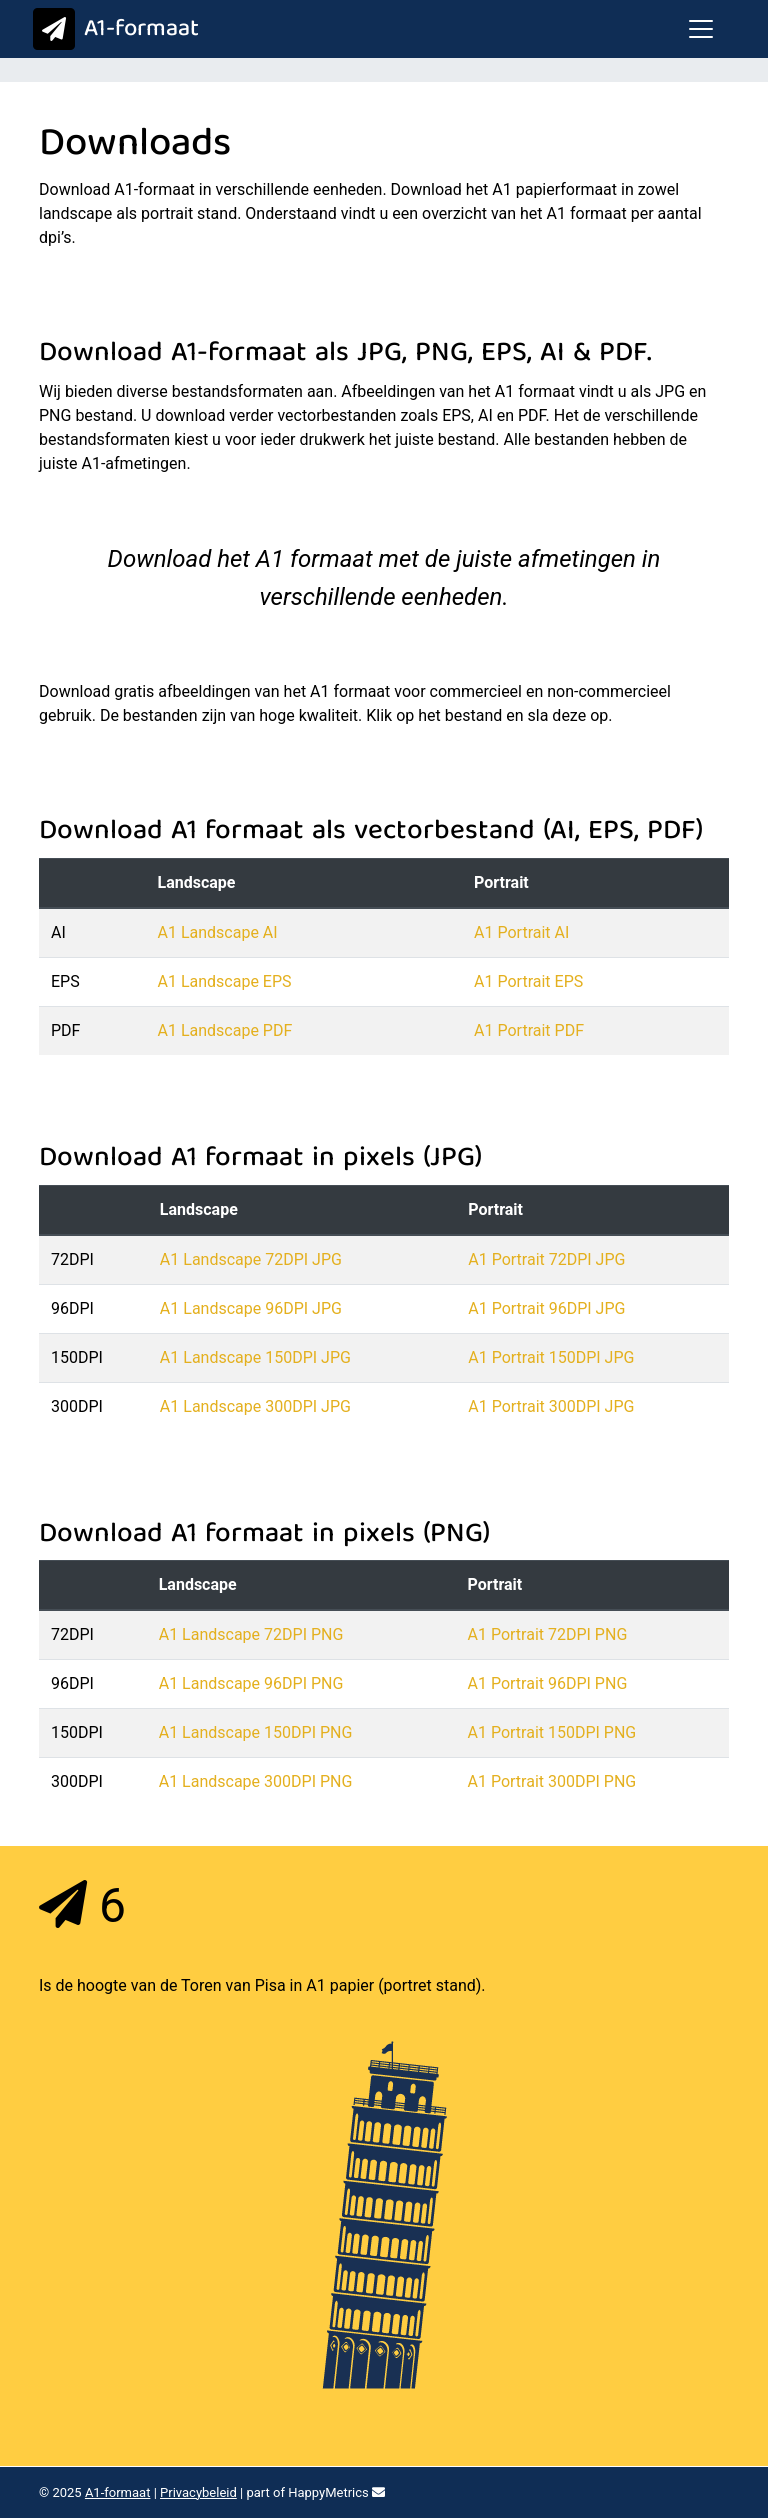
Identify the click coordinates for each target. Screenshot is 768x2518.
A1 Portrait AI (521, 932)
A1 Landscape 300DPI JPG (255, 1406)
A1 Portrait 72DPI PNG (548, 1634)
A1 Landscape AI (218, 932)
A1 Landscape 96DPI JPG (251, 1308)
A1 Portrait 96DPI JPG (546, 1308)
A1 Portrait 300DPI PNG (552, 1781)
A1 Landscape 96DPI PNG (251, 1683)
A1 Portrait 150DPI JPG (551, 1357)
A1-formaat (111, 30)
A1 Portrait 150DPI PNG (552, 1732)
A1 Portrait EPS (528, 981)
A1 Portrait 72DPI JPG (546, 1259)
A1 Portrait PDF (529, 1030)
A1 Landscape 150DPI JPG (255, 1357)
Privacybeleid (198, 2492)
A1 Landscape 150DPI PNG (256, 1732)
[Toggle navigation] (701, 29)
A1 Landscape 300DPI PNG (256, 1781)
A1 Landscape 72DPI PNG (251, 1634)
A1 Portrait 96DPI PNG (548, 1683)
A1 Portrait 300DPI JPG (551, 1406)
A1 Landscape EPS (225, 981)
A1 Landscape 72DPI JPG (251, 1259)
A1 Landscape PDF (225, 1030)
